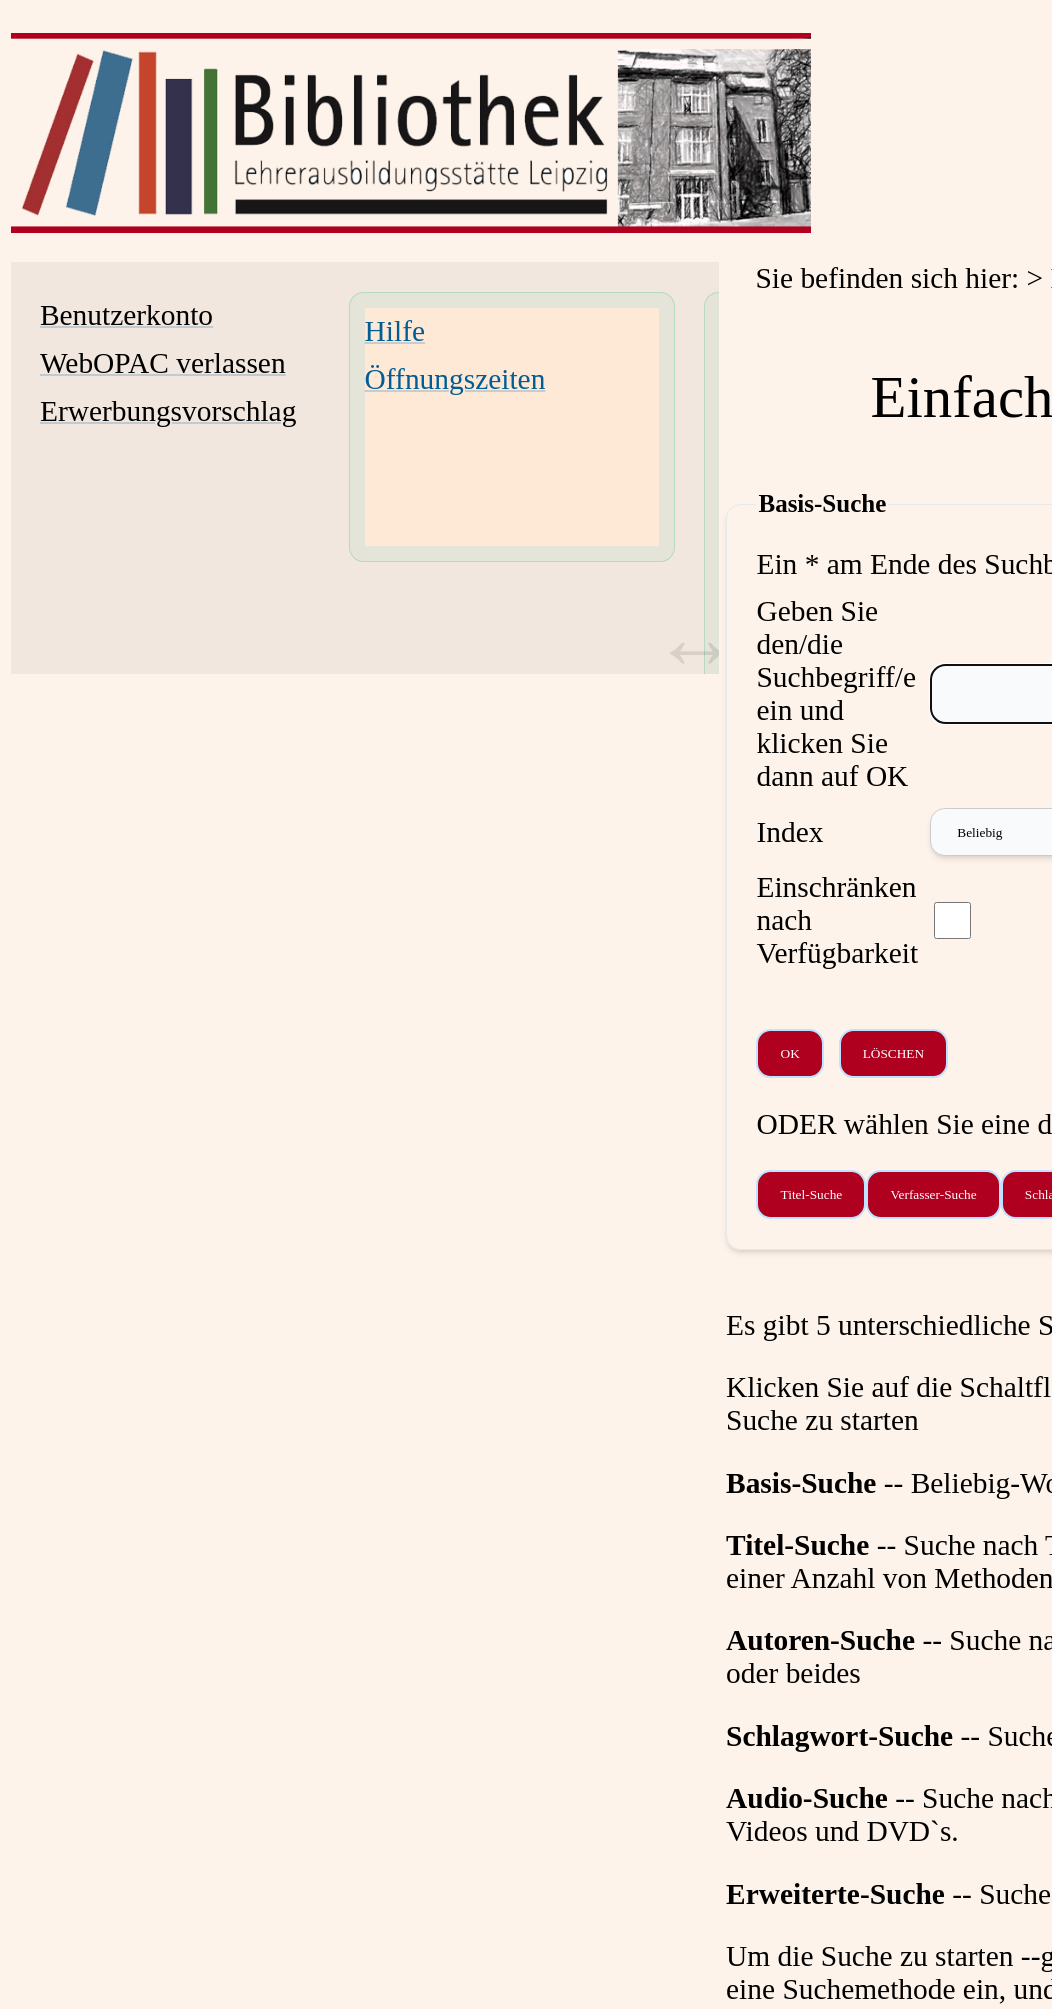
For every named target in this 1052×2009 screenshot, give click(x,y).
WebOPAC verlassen (163, 363)
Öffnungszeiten (455, 379)
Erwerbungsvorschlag (168, 411)
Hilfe (395, 331)
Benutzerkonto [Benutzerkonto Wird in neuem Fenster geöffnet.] (126, 315)
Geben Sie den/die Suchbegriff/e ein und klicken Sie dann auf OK (836, 693)
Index (789, 832)
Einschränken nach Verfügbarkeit (837, 920)
